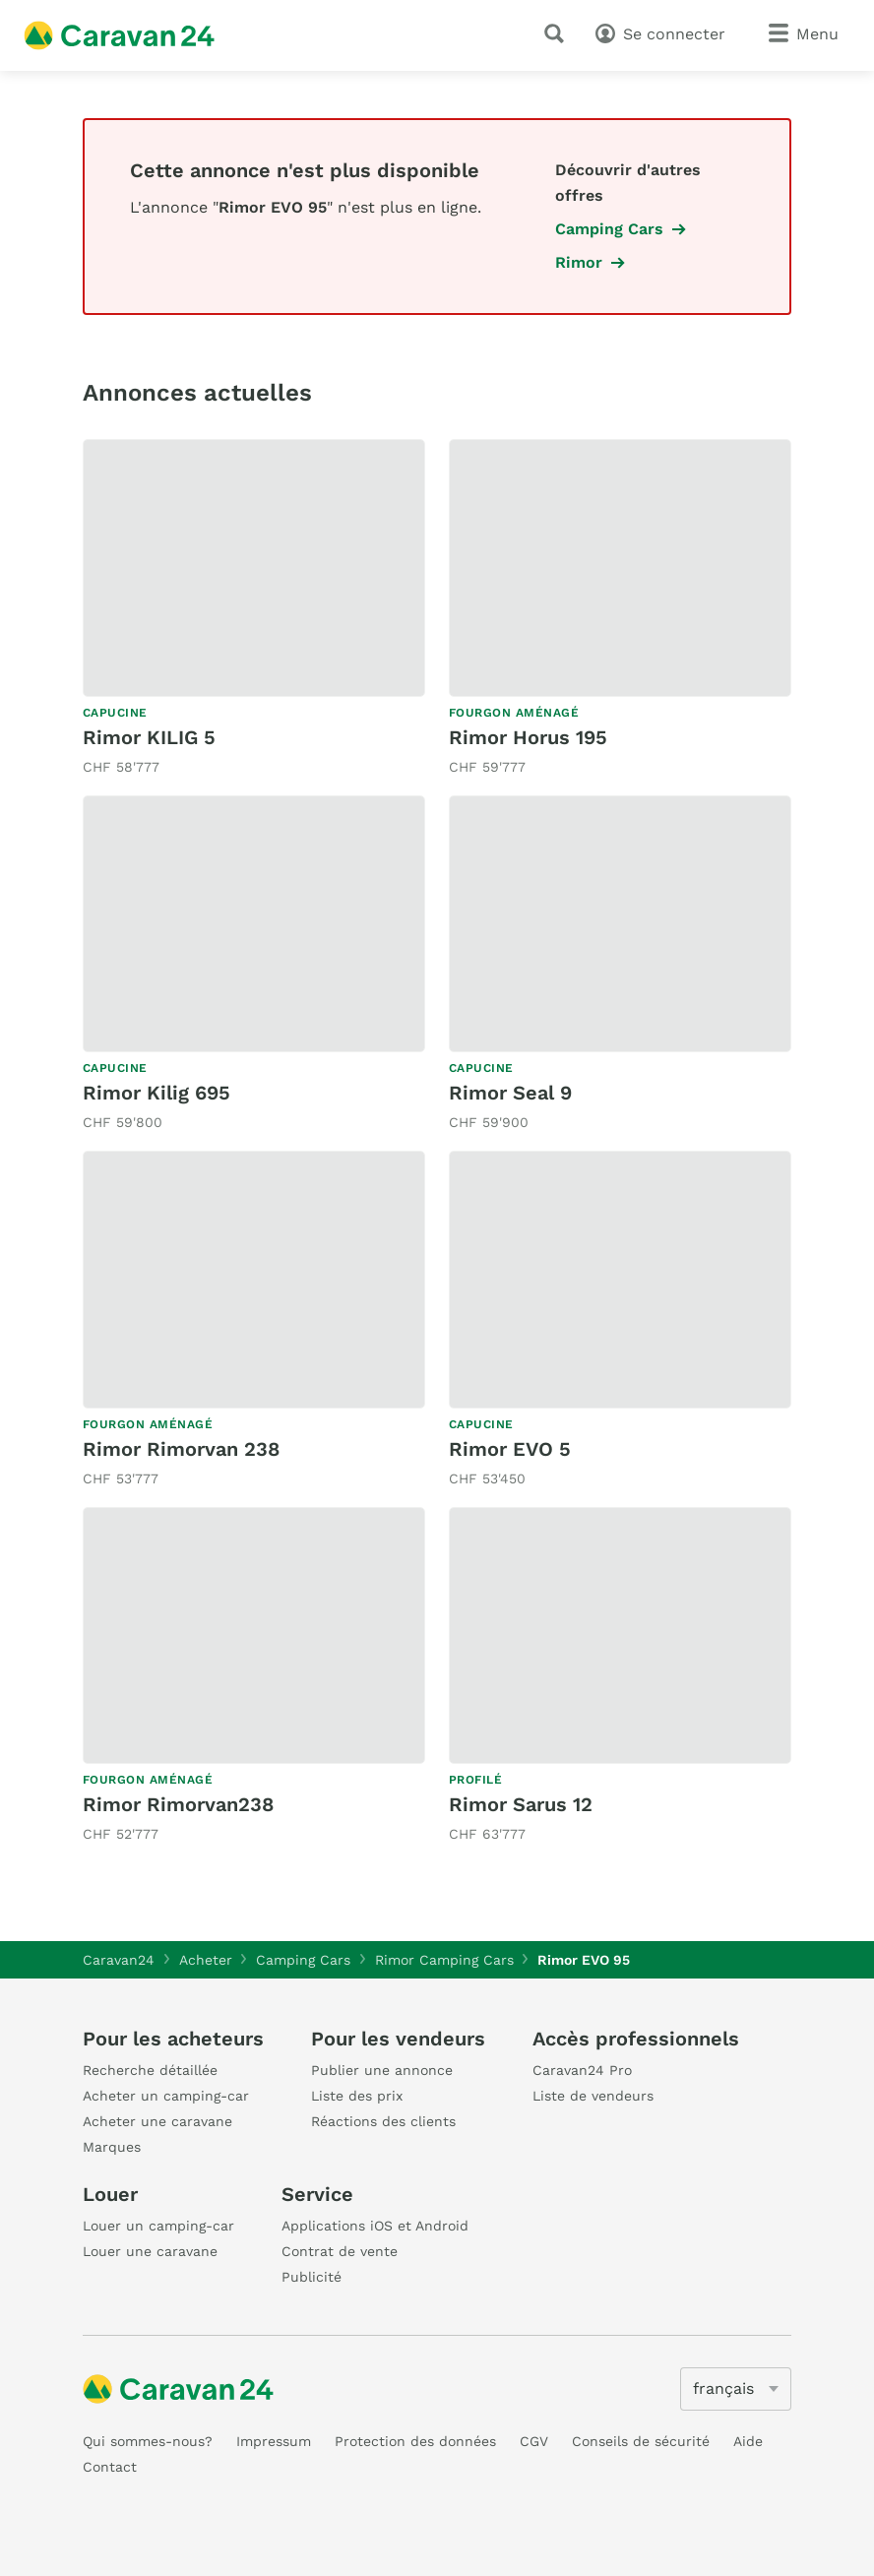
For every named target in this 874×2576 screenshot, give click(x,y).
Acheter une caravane (157, 2121)
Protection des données (415, 2441)
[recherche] (558, 33)
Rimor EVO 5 (510, 1449)
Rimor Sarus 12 (521, 1804)
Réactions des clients (383, 2121)
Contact (110, 2467)
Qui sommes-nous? (148, 2441)
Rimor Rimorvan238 (178, 1804)
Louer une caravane (150, 2251)
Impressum (273, 2441)
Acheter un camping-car (166, 2096)
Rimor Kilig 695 (156, 1092)
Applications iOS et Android (374, 2225)
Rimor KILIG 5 (149, 737)
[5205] (735, 2389)
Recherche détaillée (150, 2070)
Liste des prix (357, 2096)
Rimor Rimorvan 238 (181, 1449)
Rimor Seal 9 (510, 1092)
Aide (748, 2441)
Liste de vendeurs (593, 2096)
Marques (112, 2147)
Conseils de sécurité (641, 2441)
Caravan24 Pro (582, 2070)
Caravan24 (119, 1960)
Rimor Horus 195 (528, 737)
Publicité (311, 2277)
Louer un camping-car (158, 2225)
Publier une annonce (382, 2070)
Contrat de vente (339, 2251)
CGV (534, 2441)
